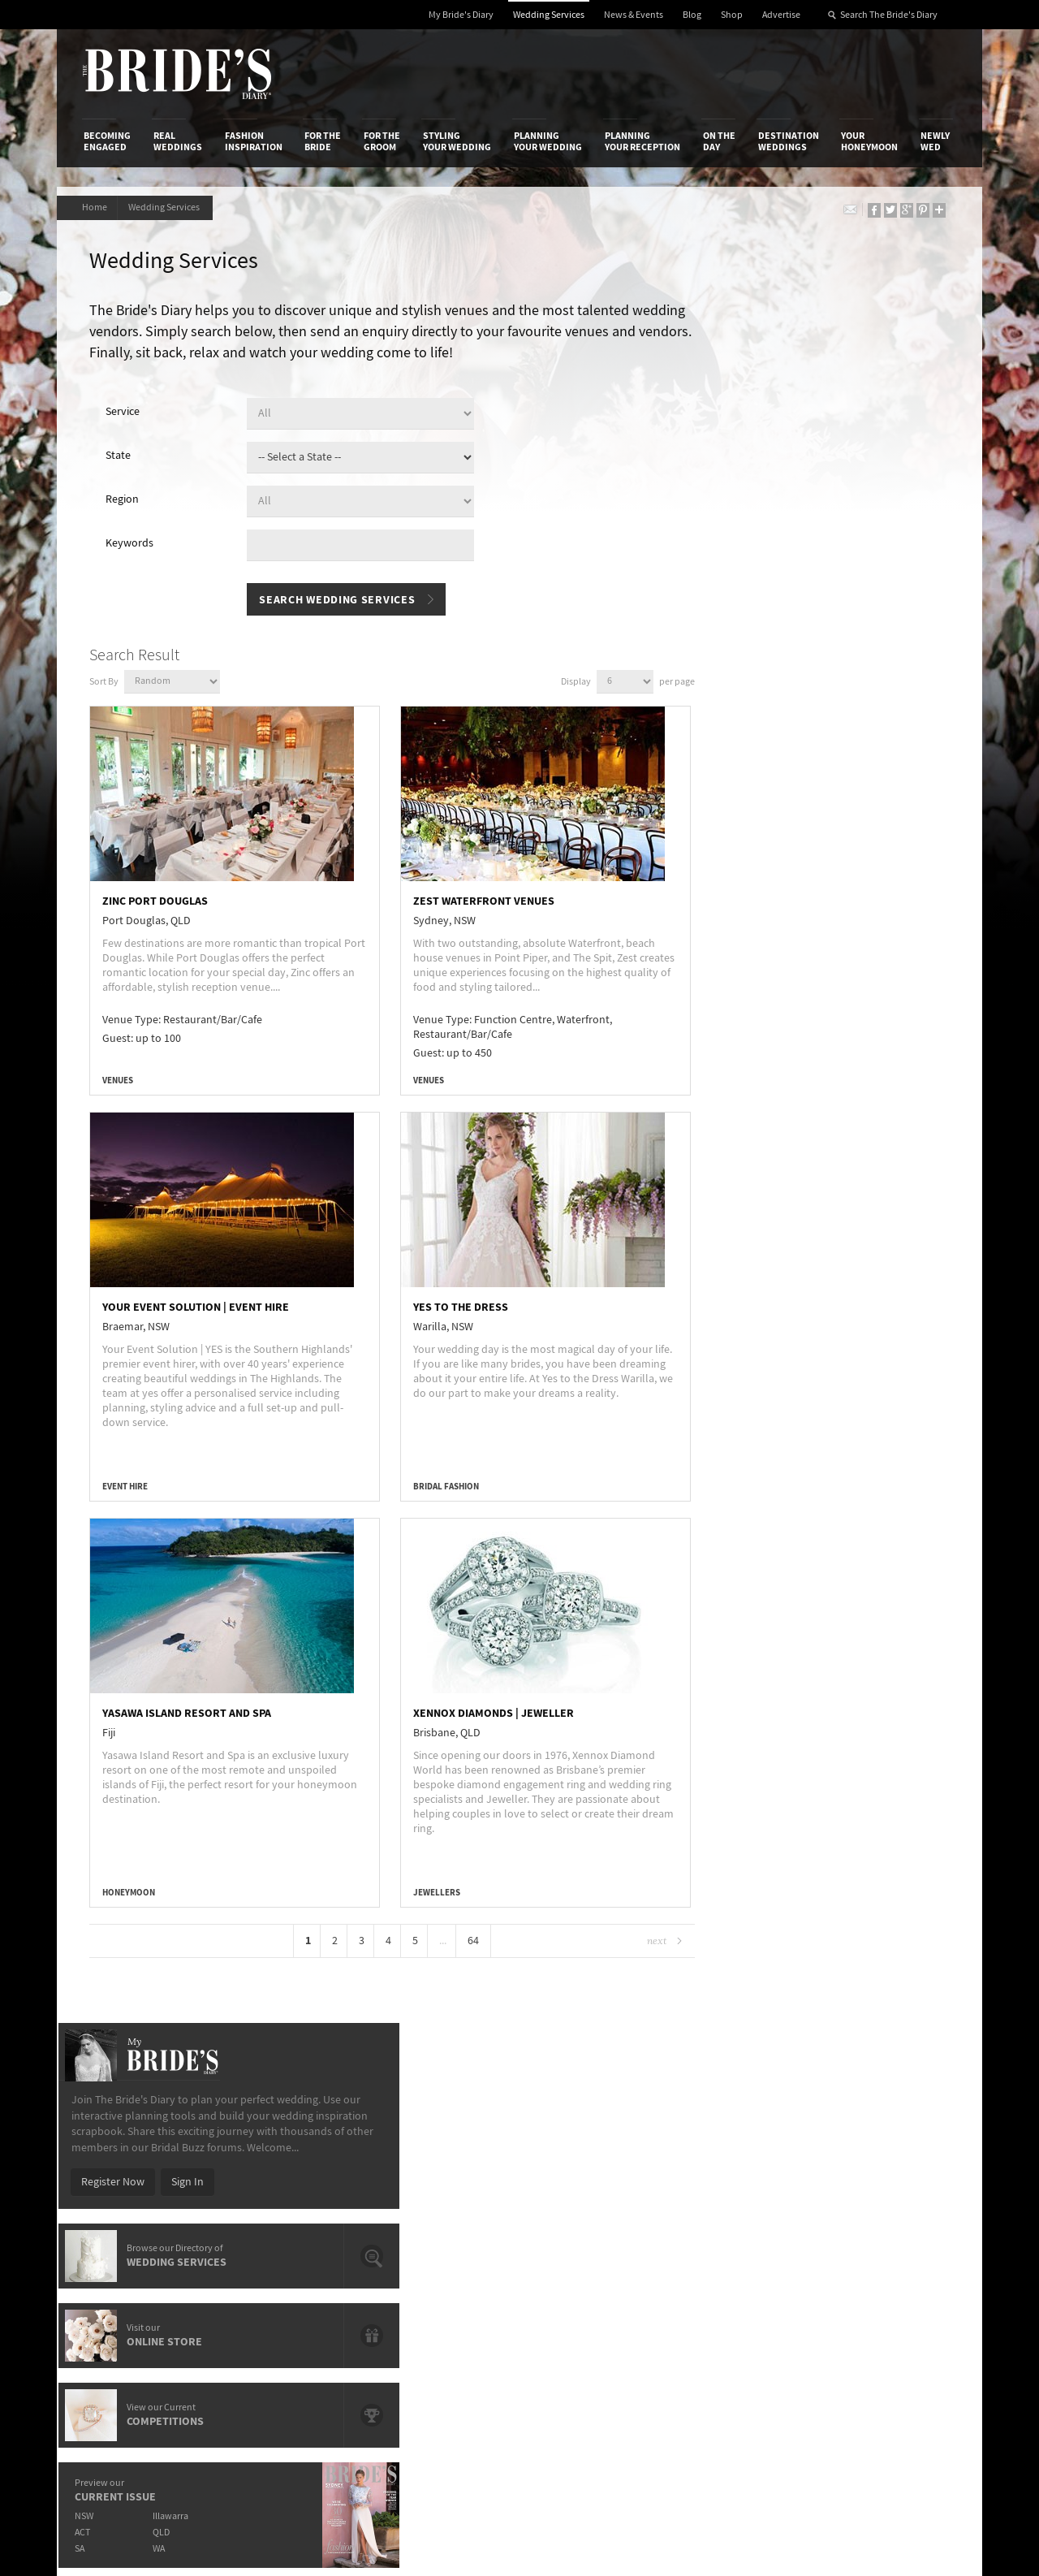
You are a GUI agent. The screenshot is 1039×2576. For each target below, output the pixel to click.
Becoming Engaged (107, 141)
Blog (692, 15)
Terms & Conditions (738, 2170)
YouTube (880, 2280)
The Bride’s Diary (176, 74)
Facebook (883, 2179)
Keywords (133, 545)
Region (126, 502)
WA (806, 805)
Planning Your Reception (642, 141)
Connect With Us (883, 2131)
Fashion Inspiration (253, 141)
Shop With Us (571, 2153)
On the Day (719, 141)
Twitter (877, 2230)
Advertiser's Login (278, 2153)
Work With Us (116, 2203)
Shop (732, 15)
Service (127, 414)
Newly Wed (935, 141)
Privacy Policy (724, 2153)
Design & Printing (276, 2170)
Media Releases (423, 2153)
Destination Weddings (788, 141)
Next (615, 1940)
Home (96, 207)
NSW (727, 773)
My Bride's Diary (461, 15)
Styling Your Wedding (457, 141)
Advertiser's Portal (583, 2187)
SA (723, 805)
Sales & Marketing (278, 2203)
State (122, 458)
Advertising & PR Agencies (449, 2203)
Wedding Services (548, 15)
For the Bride (322, 141)
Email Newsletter (901, 2305)
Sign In (831, 438)
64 (450, 1941)
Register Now (756, 438)
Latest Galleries (424, 2187)
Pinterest (882, 2255)
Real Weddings (177, 141)
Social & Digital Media (286, 2187)
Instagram (885, 2205)
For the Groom (382, 141)
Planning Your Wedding (548, 141)
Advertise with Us (125, 2187)
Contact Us (110, 2170)
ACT (726, 789)
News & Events (633, 15)
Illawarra (817, 773)
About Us (106, 2153)
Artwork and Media (584, 2170)
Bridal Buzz (887, 2154)
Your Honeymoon (869, 141)
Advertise (781, 15)
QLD (808, 789)
